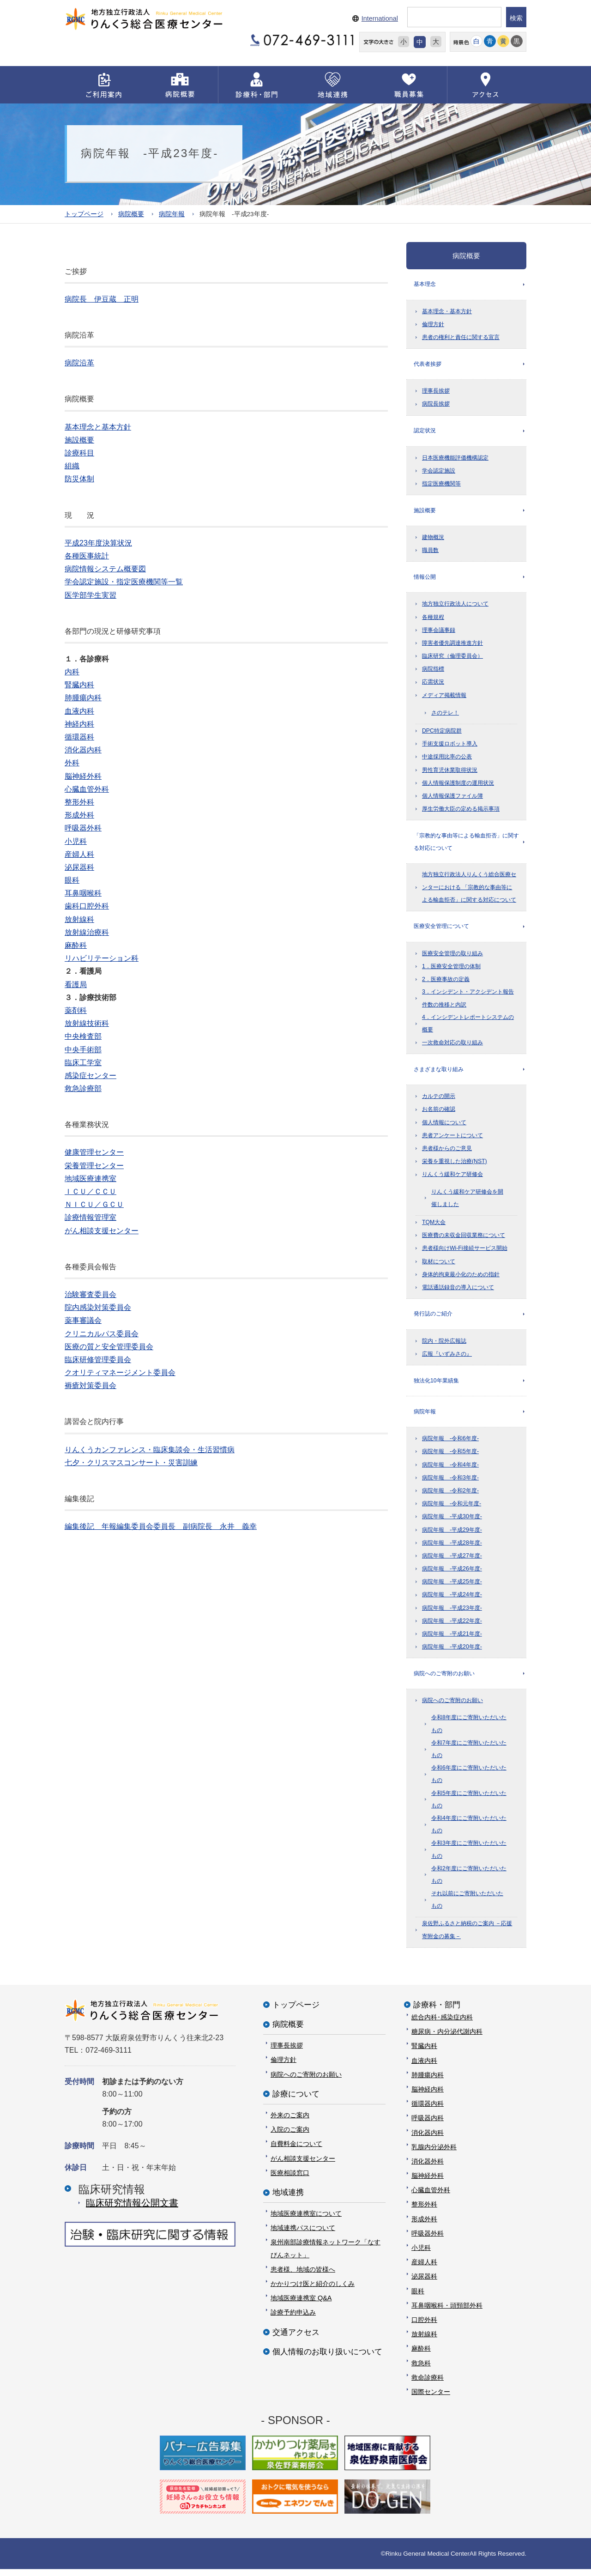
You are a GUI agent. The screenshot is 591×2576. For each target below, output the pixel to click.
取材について (438, 1265)
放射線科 (79, 919)
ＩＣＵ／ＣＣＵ (90, 1191)
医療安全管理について (441, 930)
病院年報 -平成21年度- (452, 1640)
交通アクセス (296, 2339)
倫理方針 (433, 324)
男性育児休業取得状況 (449, 773)
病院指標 (433, 671)
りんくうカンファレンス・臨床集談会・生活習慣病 (150, 1449)
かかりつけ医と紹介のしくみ (313, 2290)
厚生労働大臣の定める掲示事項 (461, 811)
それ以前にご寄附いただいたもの (467, 1906)
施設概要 (79, 439)
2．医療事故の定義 (446, 983)
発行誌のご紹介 (433, 1318)
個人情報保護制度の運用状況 (458, 785)
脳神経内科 (427, 2096)
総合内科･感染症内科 (442, 2024)
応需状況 (433, 684)
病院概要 (131, 213)
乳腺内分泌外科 (434, 2154)
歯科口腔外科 (87, 906)
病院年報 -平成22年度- (452, 1627)
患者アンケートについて (452, 1140)
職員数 (430, 552)
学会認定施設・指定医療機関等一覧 (124, 582)
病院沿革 (79, 363)
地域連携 (288, 2199)
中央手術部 (83, 1049)
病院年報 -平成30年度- (452, 1523)
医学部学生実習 (90, 595)
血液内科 (79, 711)
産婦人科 (79, 854)
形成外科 (79, 815)
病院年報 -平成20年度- (452, 1653)
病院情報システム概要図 (105, 569)
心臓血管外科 (87, 789)
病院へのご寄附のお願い (444, 1680)
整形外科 (79, 802)
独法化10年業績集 (436, 1385)
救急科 (421, 2369)
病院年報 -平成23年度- (452, 1614)
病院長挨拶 (436, 405)
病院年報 (172, 213)
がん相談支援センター (102, 1230)
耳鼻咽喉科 (83, 893)
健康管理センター (94, 1152)
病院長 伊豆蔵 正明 (102, 299)
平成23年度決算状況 (98, 542)
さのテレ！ (445, 715)
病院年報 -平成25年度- (452, 1588)
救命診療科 (427, 2384)
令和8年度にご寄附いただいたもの (469, 1730)
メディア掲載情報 (444, 698)
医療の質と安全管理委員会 (109, 1346)
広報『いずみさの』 (447, 1359)
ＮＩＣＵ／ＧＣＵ (94, 1204)
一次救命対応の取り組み (452, 1046)
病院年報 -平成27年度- (452, 1562)
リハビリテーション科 (102, 958)
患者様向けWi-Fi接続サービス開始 (464, 1252)
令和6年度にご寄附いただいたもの (469, 1780)
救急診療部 (83, 1088)
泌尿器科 (79, 867)
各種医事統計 (87, 556)
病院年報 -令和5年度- (450, 1458)
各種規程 (433, 619)
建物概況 (433, 539)
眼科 (72, 880)
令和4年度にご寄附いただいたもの (469, 1831)
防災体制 (79, 479)
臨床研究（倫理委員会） (452, 658)
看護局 (76, 984)
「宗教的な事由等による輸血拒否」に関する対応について (466, 844)
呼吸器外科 (83, 828)
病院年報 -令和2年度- (450, 1497)
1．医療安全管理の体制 (451, 970)
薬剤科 (76, 1010)
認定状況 (425, 432)
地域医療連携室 (90, 1178)
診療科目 (79, 453)
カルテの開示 (438, 1100)
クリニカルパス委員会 (102, 1333)
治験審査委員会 (90, 1294)
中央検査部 (83, 1036)
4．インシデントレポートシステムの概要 (468, 1027)
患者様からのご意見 (447, 1153)
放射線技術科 (87, 1023)
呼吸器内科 (427, 2124)
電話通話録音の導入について (458, 1292)
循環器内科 (427, 2110)
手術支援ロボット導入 (449, 746)
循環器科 (79, 737)
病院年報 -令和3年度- (450, 1483)
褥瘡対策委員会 (90, 1385)
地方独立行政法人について (455, 606)
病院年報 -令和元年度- (451, 1510)
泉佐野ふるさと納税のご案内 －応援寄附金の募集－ (467, 1936)
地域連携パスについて (303, 2234)
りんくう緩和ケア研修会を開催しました (467, 1202)
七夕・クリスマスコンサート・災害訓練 (131, 1462)
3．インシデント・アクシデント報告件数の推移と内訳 (468, 1002)
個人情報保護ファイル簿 (452, 798)
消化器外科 (427, 2168)
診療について (296, 2101)
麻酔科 (76, 945)
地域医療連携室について (306, 2220)
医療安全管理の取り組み (452, 957)
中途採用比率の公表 (447, 759)
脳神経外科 (83, 776)
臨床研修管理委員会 (98, 1359)
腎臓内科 (79, 685)
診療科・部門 (436, 2011)
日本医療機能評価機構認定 (455, 459)
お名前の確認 (438, 1113)
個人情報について (444, 1126)
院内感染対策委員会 (98, 1307)
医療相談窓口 (290, 2179)
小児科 (76, 841)
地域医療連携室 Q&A (301, 2305)
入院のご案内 (290, 2136)
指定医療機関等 (441, 485)
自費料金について (296, 2150)
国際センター (430, 2398)
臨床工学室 (83, 1062)
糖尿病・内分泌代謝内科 (446, 2038)
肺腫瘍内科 (83, 698)
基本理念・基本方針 (447, 312)
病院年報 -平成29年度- (452, 1536)
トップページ (84, 213)
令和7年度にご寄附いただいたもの (469, 1755)
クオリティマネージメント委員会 (120, 1372)
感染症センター (90, 1075)
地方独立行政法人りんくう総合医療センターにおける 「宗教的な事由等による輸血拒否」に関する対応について (469, 890)
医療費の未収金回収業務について (463, 1239)
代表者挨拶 (427, 364)
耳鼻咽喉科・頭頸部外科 (446, 2312)
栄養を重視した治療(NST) (454, 1166)
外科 (72, 763)
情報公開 (425, 579)
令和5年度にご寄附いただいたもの (469, 1806)
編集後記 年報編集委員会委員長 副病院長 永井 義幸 (161, 1526)
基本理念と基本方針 (98, 426)
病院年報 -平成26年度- (452, 1575)
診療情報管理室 (90, 1217)
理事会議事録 (438, 633)
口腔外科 (424, 2326)
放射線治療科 (87, 932)
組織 (72, 466)
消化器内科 (83, 750)
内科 (72, 672)
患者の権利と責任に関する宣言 (461, 337)
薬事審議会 (83, 1320)
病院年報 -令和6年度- (450, 1445)
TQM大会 (434, 1227)
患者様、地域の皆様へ (303, 2276)
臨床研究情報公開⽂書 (132, 2209)
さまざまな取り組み (439, 1073)
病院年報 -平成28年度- (452, 1549)
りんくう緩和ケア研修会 (452, 1179)
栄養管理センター (94, 1165)
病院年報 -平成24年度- (452, 1601)
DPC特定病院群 (442, 733)
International (380, 18)
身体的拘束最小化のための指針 (461, 1279)
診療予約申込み (293, 2319)
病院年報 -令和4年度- (450, 1470)
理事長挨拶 (436, 391)
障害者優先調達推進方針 (452, 645)
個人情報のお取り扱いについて (327, 2358)
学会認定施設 (438, 472)
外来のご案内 (290, 2122)
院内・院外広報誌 (444, 1346)
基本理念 (425, 284)
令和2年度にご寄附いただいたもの (469, 1881)
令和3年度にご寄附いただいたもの (469, 1856)
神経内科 (79, 723)
